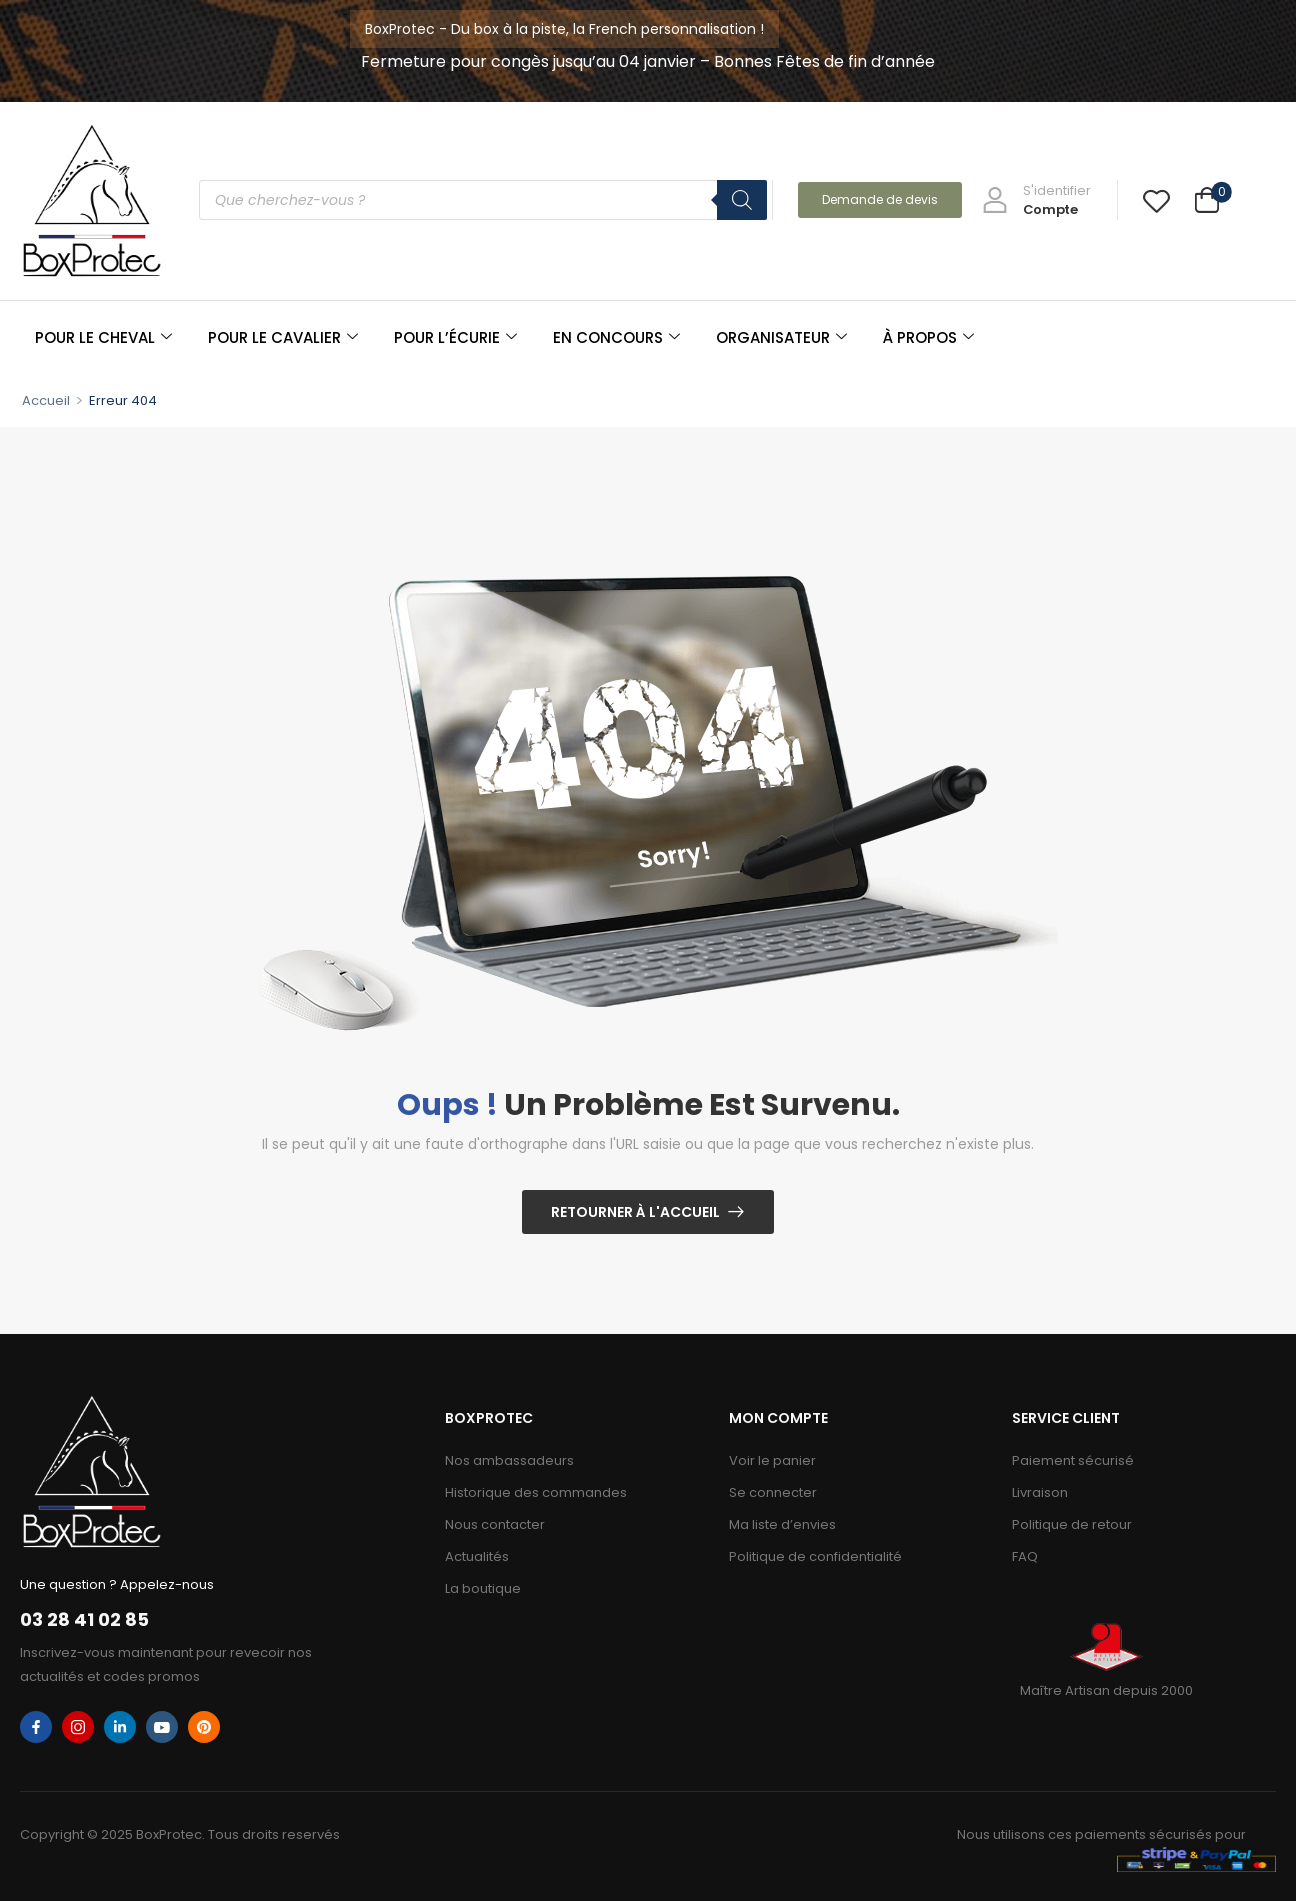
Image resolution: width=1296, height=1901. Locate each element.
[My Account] (1036, 200)
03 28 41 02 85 (84, 1619)
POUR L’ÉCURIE (455, 337)
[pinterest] (204, 1727)
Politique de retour (1072, 1524)
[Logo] (92, 200)
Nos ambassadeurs (509, 1460)
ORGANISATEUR (781, 337)
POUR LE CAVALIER (283, 337)
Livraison (1040, 1492)
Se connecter (773, 1492)
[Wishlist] (1156, 200)
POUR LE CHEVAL (103, 337)
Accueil (46, 400)
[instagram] (78, 1727)
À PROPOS (928, 337)
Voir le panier (772, 1460)
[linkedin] (120, 1727)
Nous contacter (495, 1524)
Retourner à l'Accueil (635, 1212)
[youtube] (162, 1727)
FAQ (1025, 1556)
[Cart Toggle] (1207, 202)
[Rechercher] (742, 200)
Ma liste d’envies (782, 1524)
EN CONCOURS (616, 337)
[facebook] (36, 1727)
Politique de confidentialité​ (815, 1556)
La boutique (483, 1588)
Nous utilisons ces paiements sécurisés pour (1101, 1834)
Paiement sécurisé (1073, 1460)
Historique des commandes (536, 1492)
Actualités (477, 1556)
